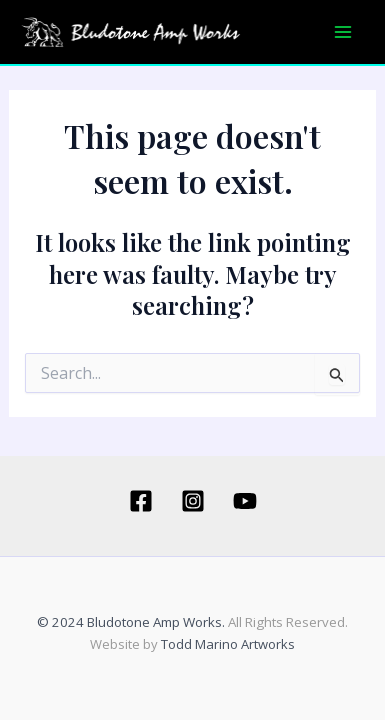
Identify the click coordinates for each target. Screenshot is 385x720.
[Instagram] (193, 501)
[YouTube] (245, 501)
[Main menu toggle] (343, 32)
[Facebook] (141, 501)
